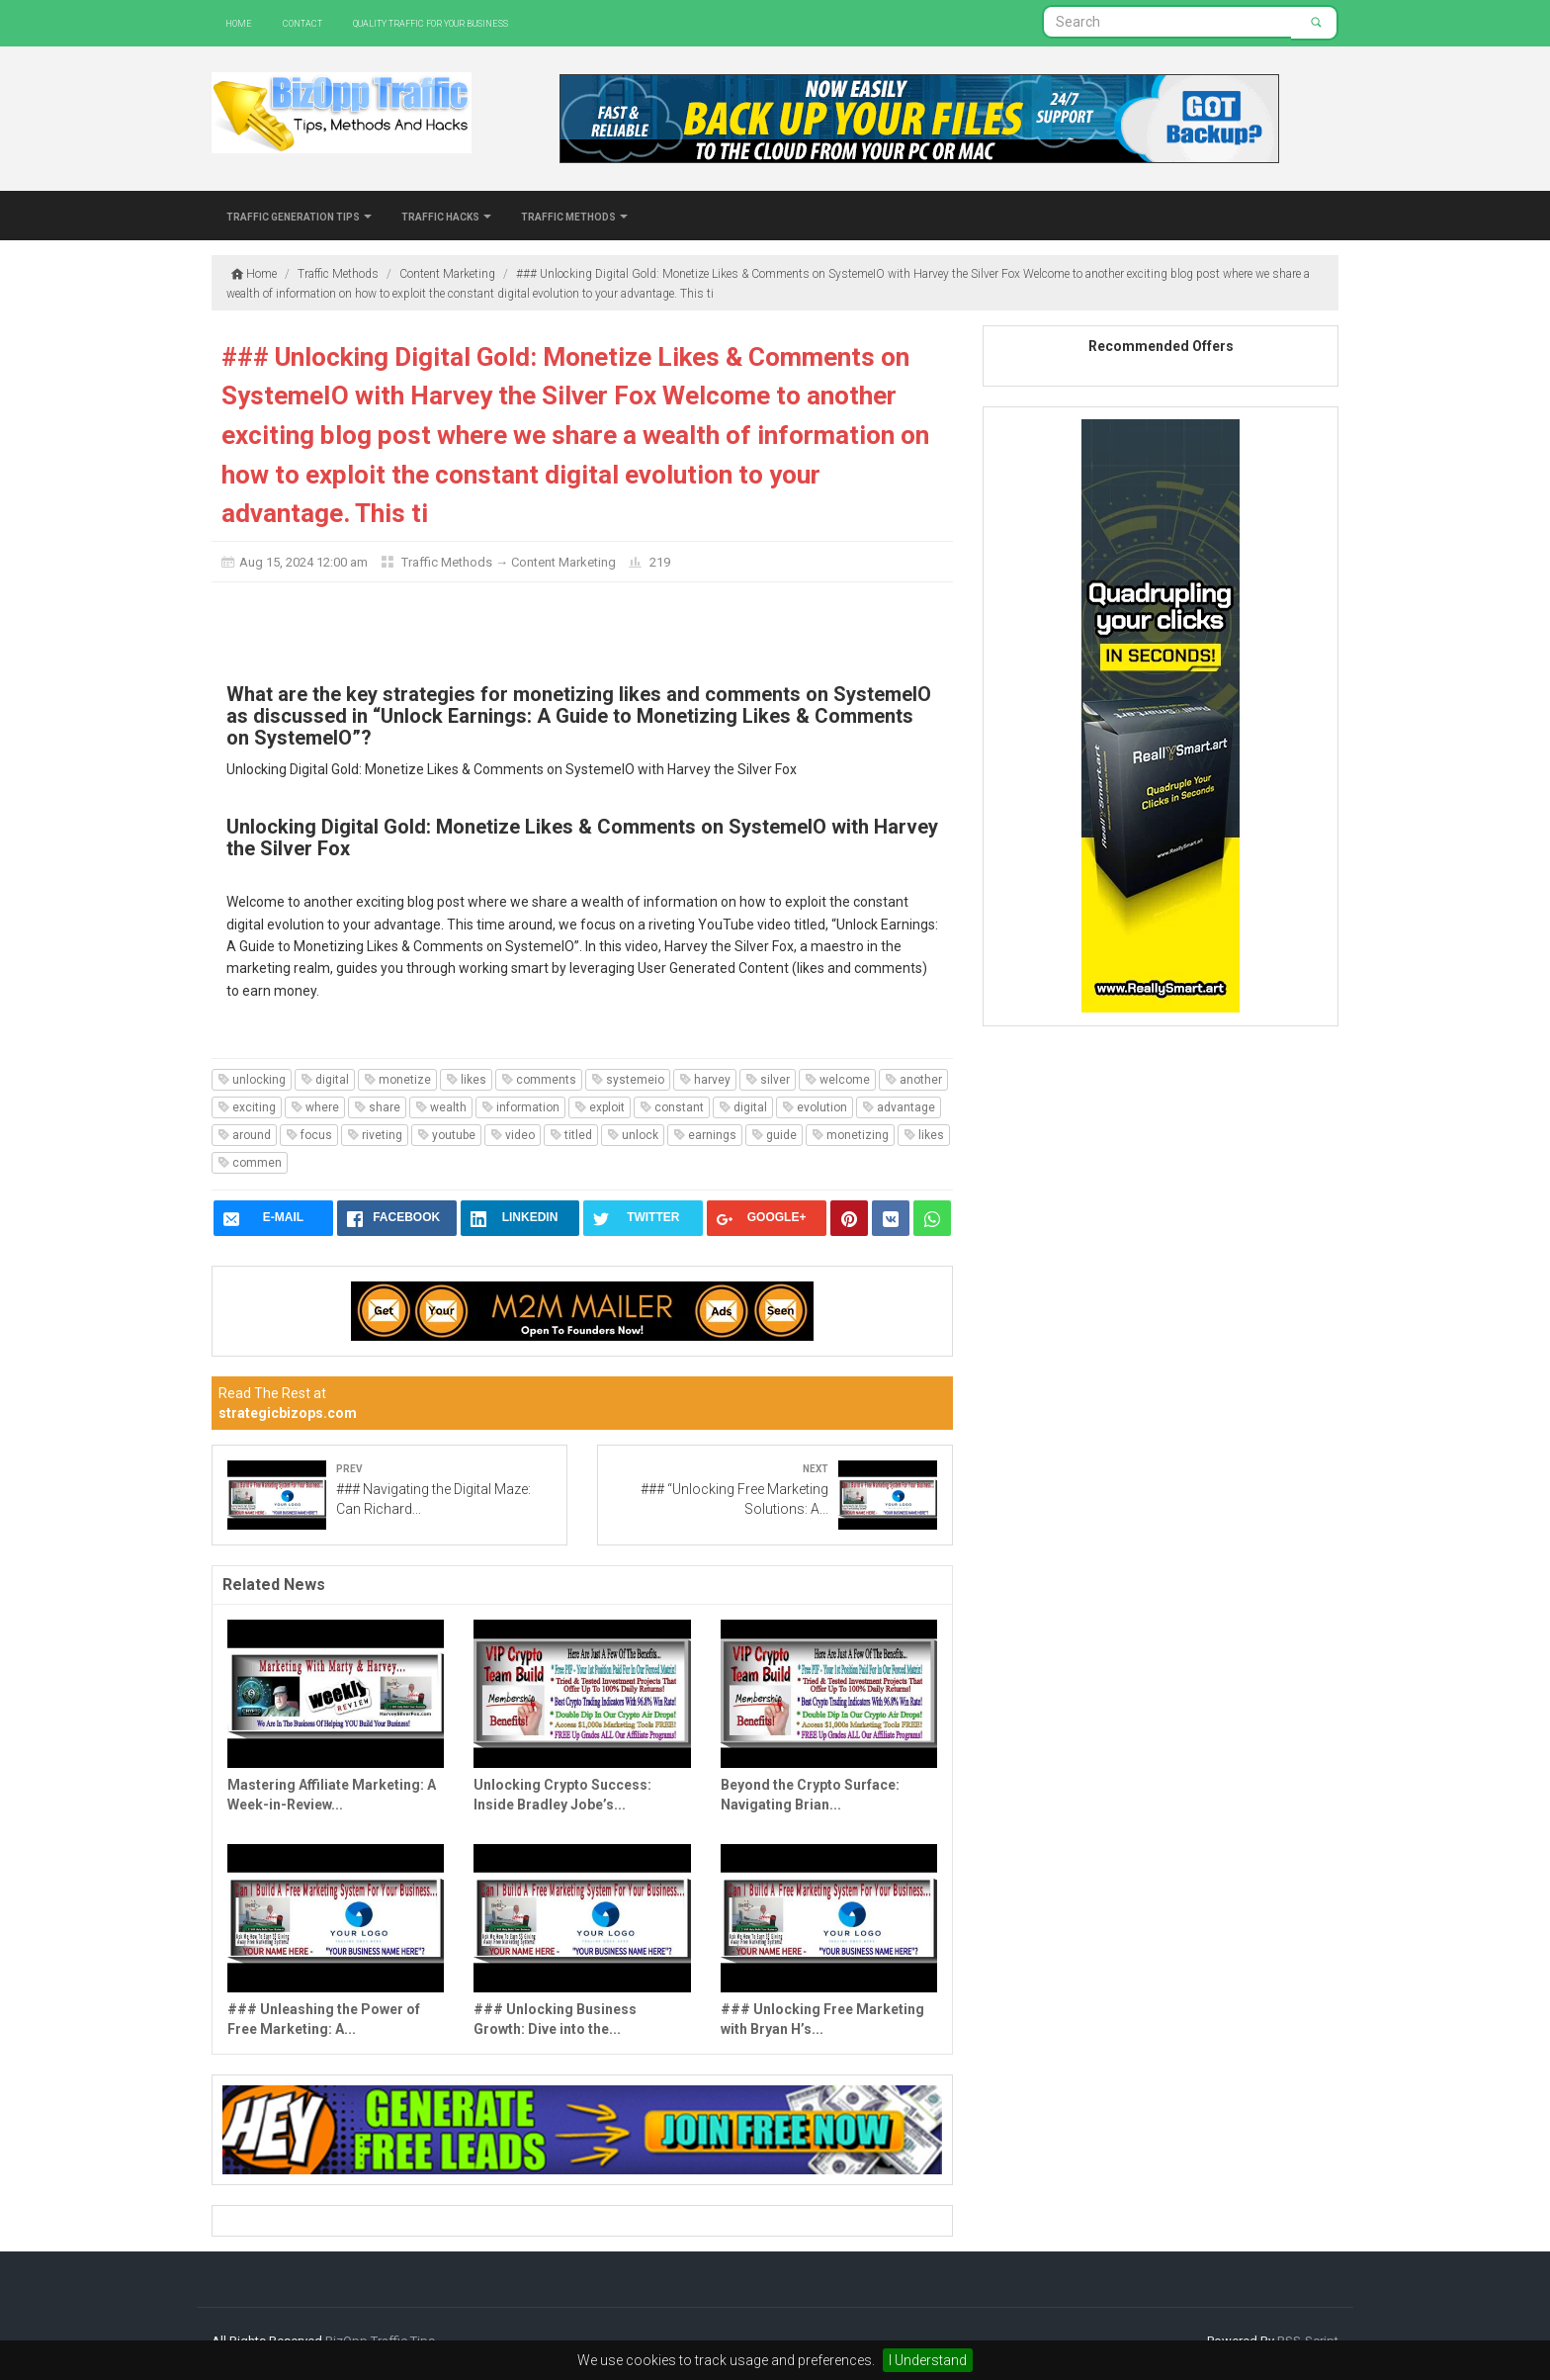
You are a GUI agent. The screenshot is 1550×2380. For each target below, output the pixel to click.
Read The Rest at (287, 1403)
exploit (599, 1107)
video (512, 1135)
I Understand (928, 2360)
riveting (374, 1135)
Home (238, 22)
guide (774, 1135)
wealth (441, 1107)
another (913, 1080)
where (315, 1107)
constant (672, 1107)
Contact (302, 22)
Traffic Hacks (446, 215)
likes (466, 1080)
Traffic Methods (574, 215)
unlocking (251, 1080)
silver (767, 1080)
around (244, 1135)
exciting (246, 1107)
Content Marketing (563, 562)
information (520, 1107)
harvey (705, 1080)
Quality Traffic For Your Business (430, 22)
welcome (837, 1080)
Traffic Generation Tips (299, 215)
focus (309, 1135)
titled (571, 1135)
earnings (704, 1135)
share (377, 1107)
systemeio (627, 1080)
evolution (814, 1107)
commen (249, 1163)
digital (325, 1080)
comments (538, 1080)
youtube (446, 1135)
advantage (898, 1107)
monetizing (850, 1135)
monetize (397, 1080)
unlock (632, 1135)
